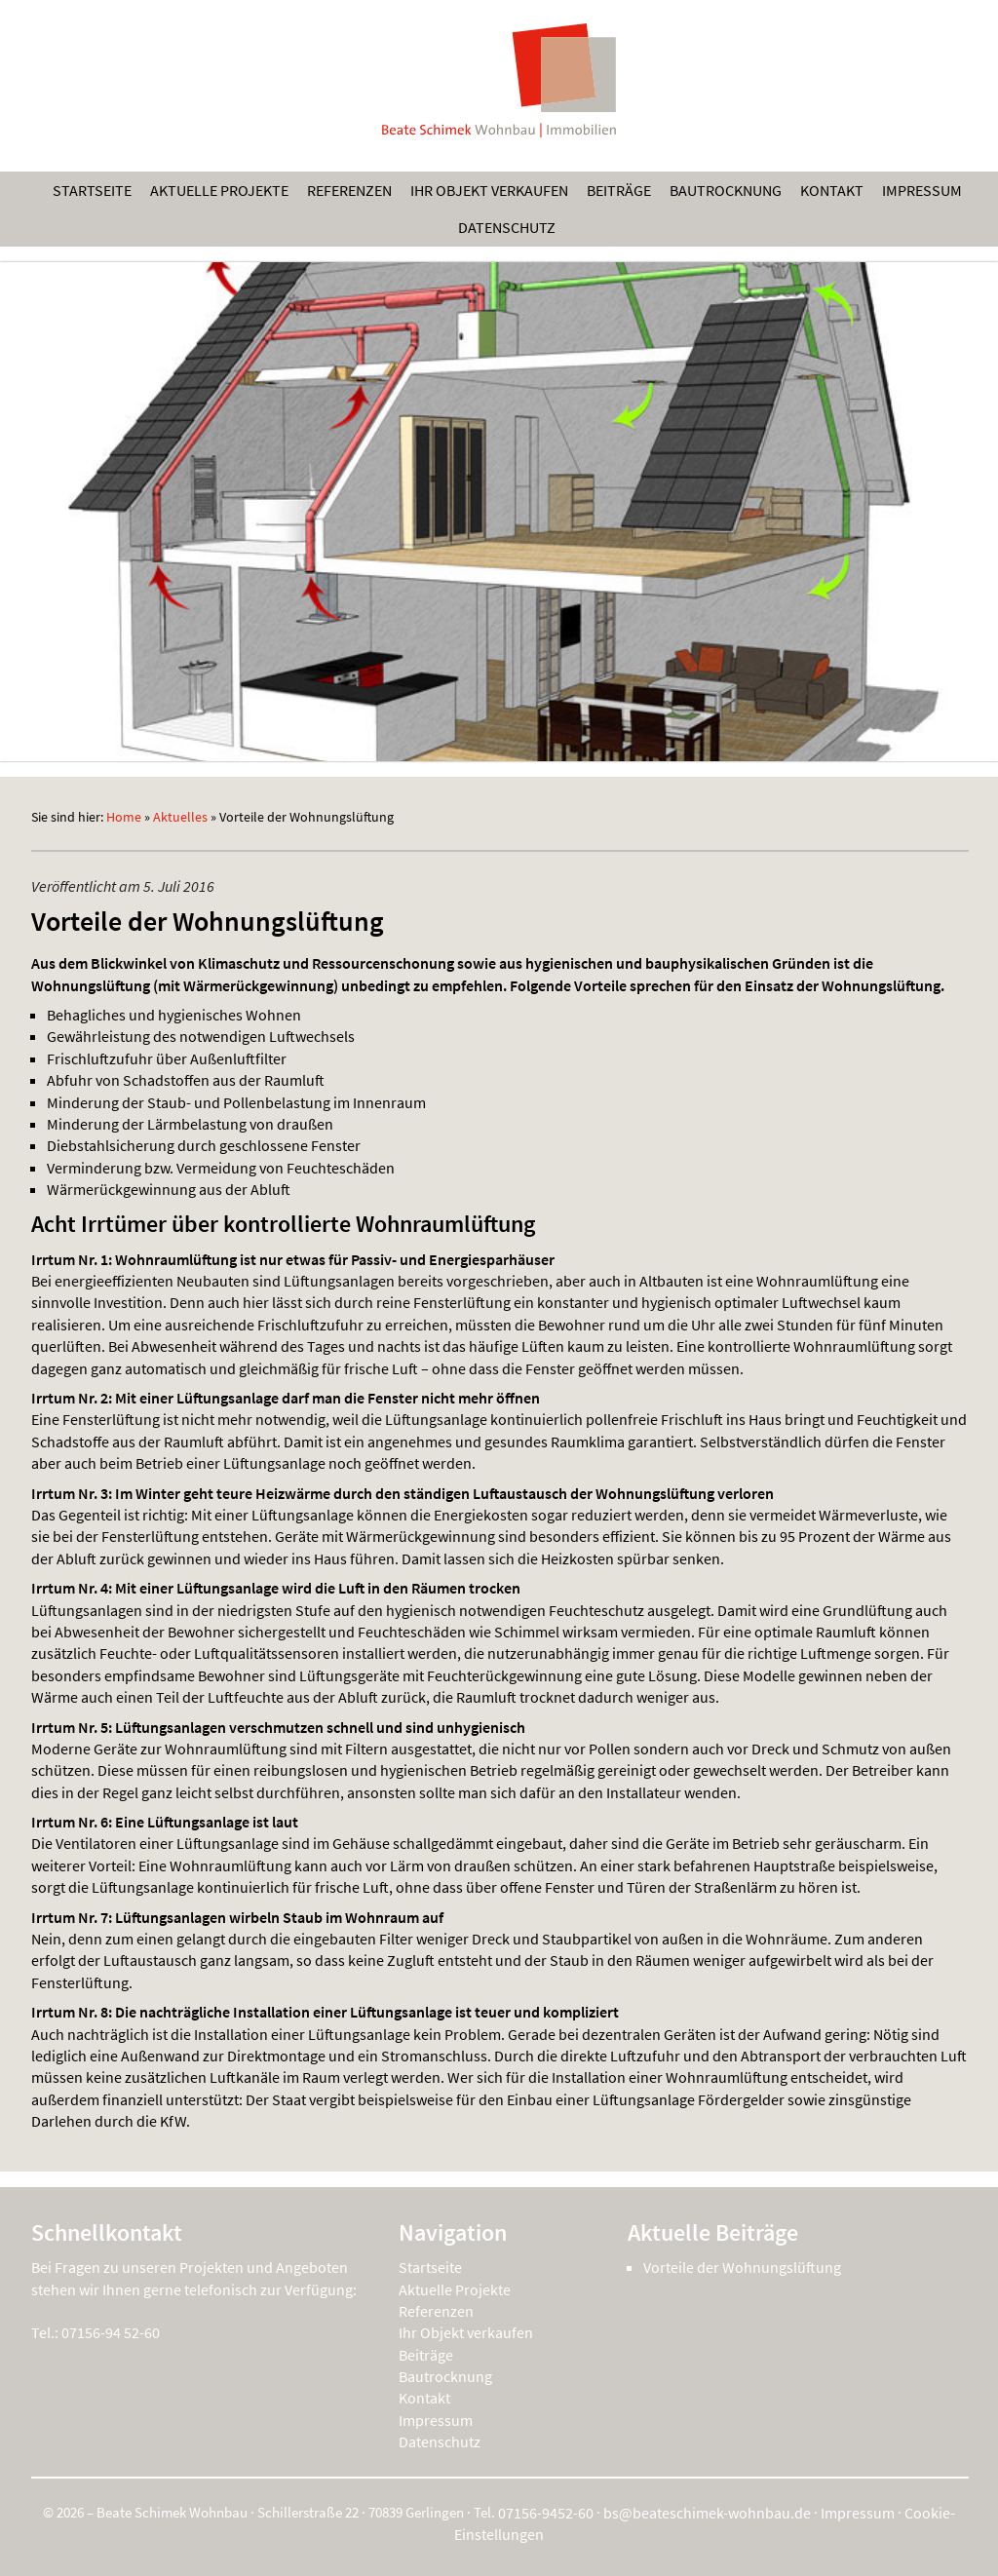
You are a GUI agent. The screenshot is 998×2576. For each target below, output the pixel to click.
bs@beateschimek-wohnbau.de (707, 2512)
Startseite (92, 190)
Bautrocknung (726, 190)
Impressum (922, 190)
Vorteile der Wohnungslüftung (742, 2267)
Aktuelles (180, 817)
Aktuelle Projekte (219, 190)
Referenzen (349, 190)
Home (123, 817)
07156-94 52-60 (110, 2332)
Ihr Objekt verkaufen (489, 190)
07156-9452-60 (546, 2512)
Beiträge (619, 190)
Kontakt (832, 190)
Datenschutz (507, 227)
